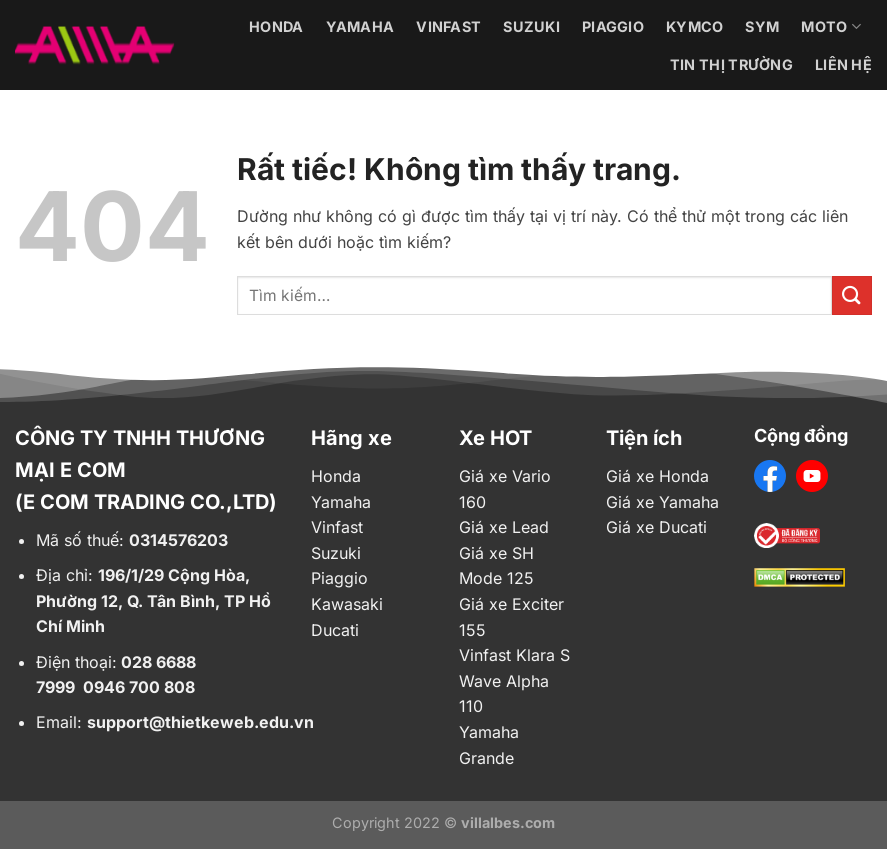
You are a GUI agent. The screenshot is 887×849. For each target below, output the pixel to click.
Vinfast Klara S (514, 655)
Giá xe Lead (504, 527)
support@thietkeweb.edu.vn (200, 722)
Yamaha (360, 26)
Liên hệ (843, 64)
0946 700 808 (139, 687)
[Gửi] (852, 295)
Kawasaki (347, 604)
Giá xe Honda (657, 476)
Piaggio (613, 26)
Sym (762, 26)
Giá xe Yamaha (662, 502)
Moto (831, 26)
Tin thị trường (731, 64)
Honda (276, 26)
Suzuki (531, 26)
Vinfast (448, 26)
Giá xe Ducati (656, 527)
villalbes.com (508, 822)
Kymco (694, 26)
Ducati (335, 630)
